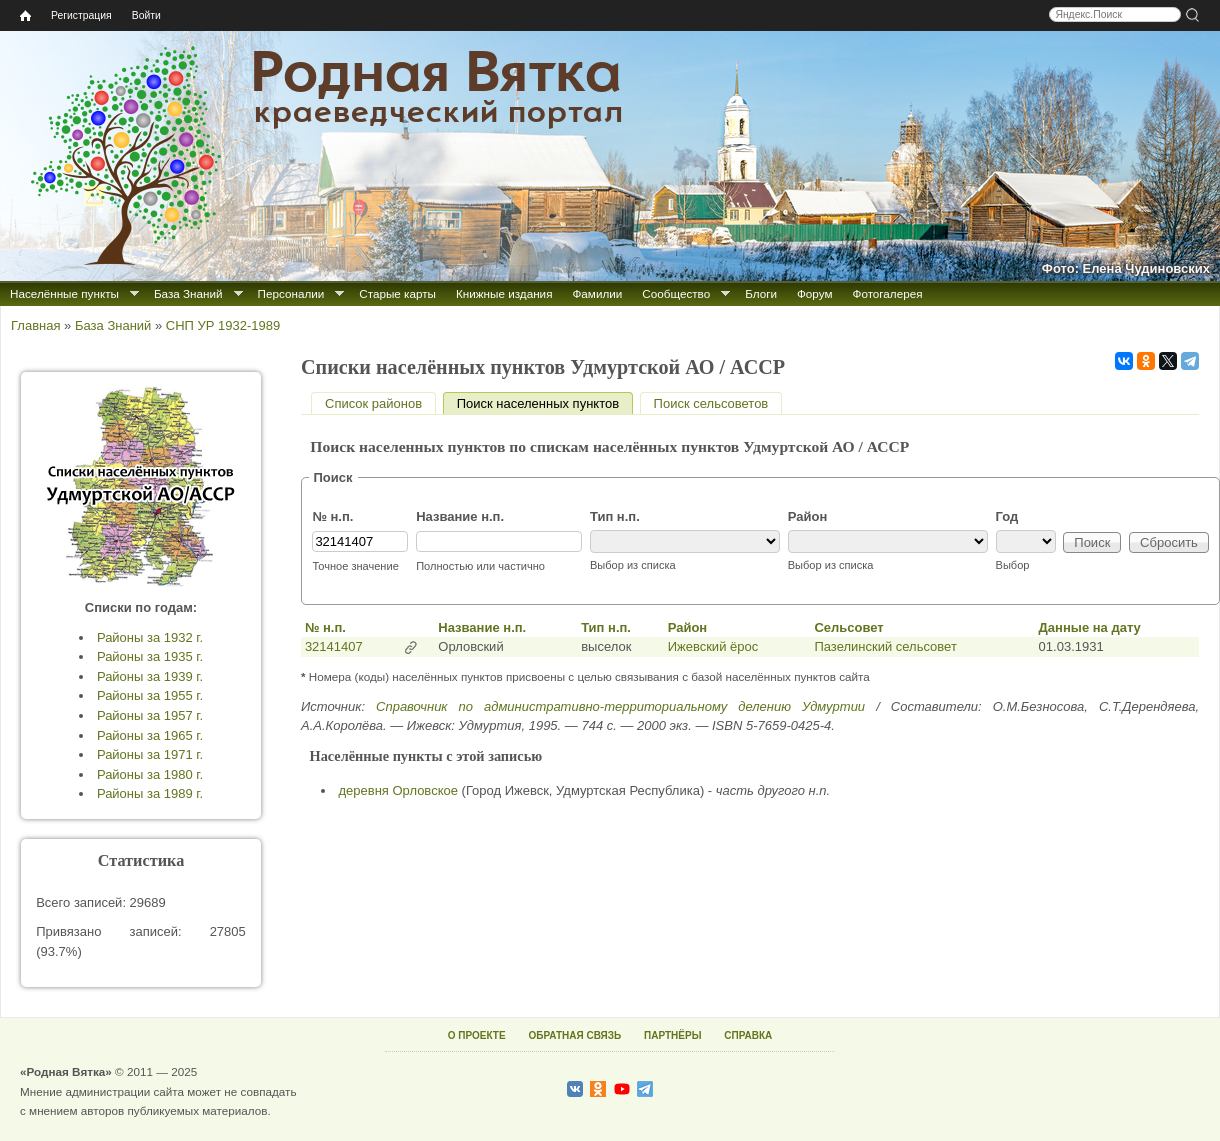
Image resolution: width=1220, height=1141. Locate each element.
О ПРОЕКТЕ (477, 1035)
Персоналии (291, 293)
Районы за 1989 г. (150, 793)
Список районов (373, 403)
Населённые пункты (64, 293)
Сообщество (676, 293)
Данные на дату (1090, 627)
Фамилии (597, 293)
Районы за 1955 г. (150, 695)
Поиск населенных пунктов (545, 403)
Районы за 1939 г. (150, 676)
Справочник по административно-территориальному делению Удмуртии (620, 706)
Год (1007, 516)
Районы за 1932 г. (150, 637)
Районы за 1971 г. (150, 754)
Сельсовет (848, 627)
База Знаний (188, 293)
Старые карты (397, 293)
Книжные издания (504, 293)
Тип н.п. (615, 516)
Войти (146, 15)
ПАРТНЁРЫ (672, 1035)
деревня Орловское (398, 790)
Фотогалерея (888, 293)
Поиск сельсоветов (711, 403)
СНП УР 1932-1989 (223, 325)
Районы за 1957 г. (150, 715)
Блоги (761, 293)
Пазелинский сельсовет (885, 646)
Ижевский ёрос (713, 646)
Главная (35, 325)
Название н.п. (460, 516)
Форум (815, 293)
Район (808, 516)
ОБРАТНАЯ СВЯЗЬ (574, 1035)
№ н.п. (332, 516)
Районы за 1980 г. (150, 774)
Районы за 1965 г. (150, 735)
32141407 (334, 646)
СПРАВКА (748, 1035)
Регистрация (81, 15)
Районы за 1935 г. (150, 656)
